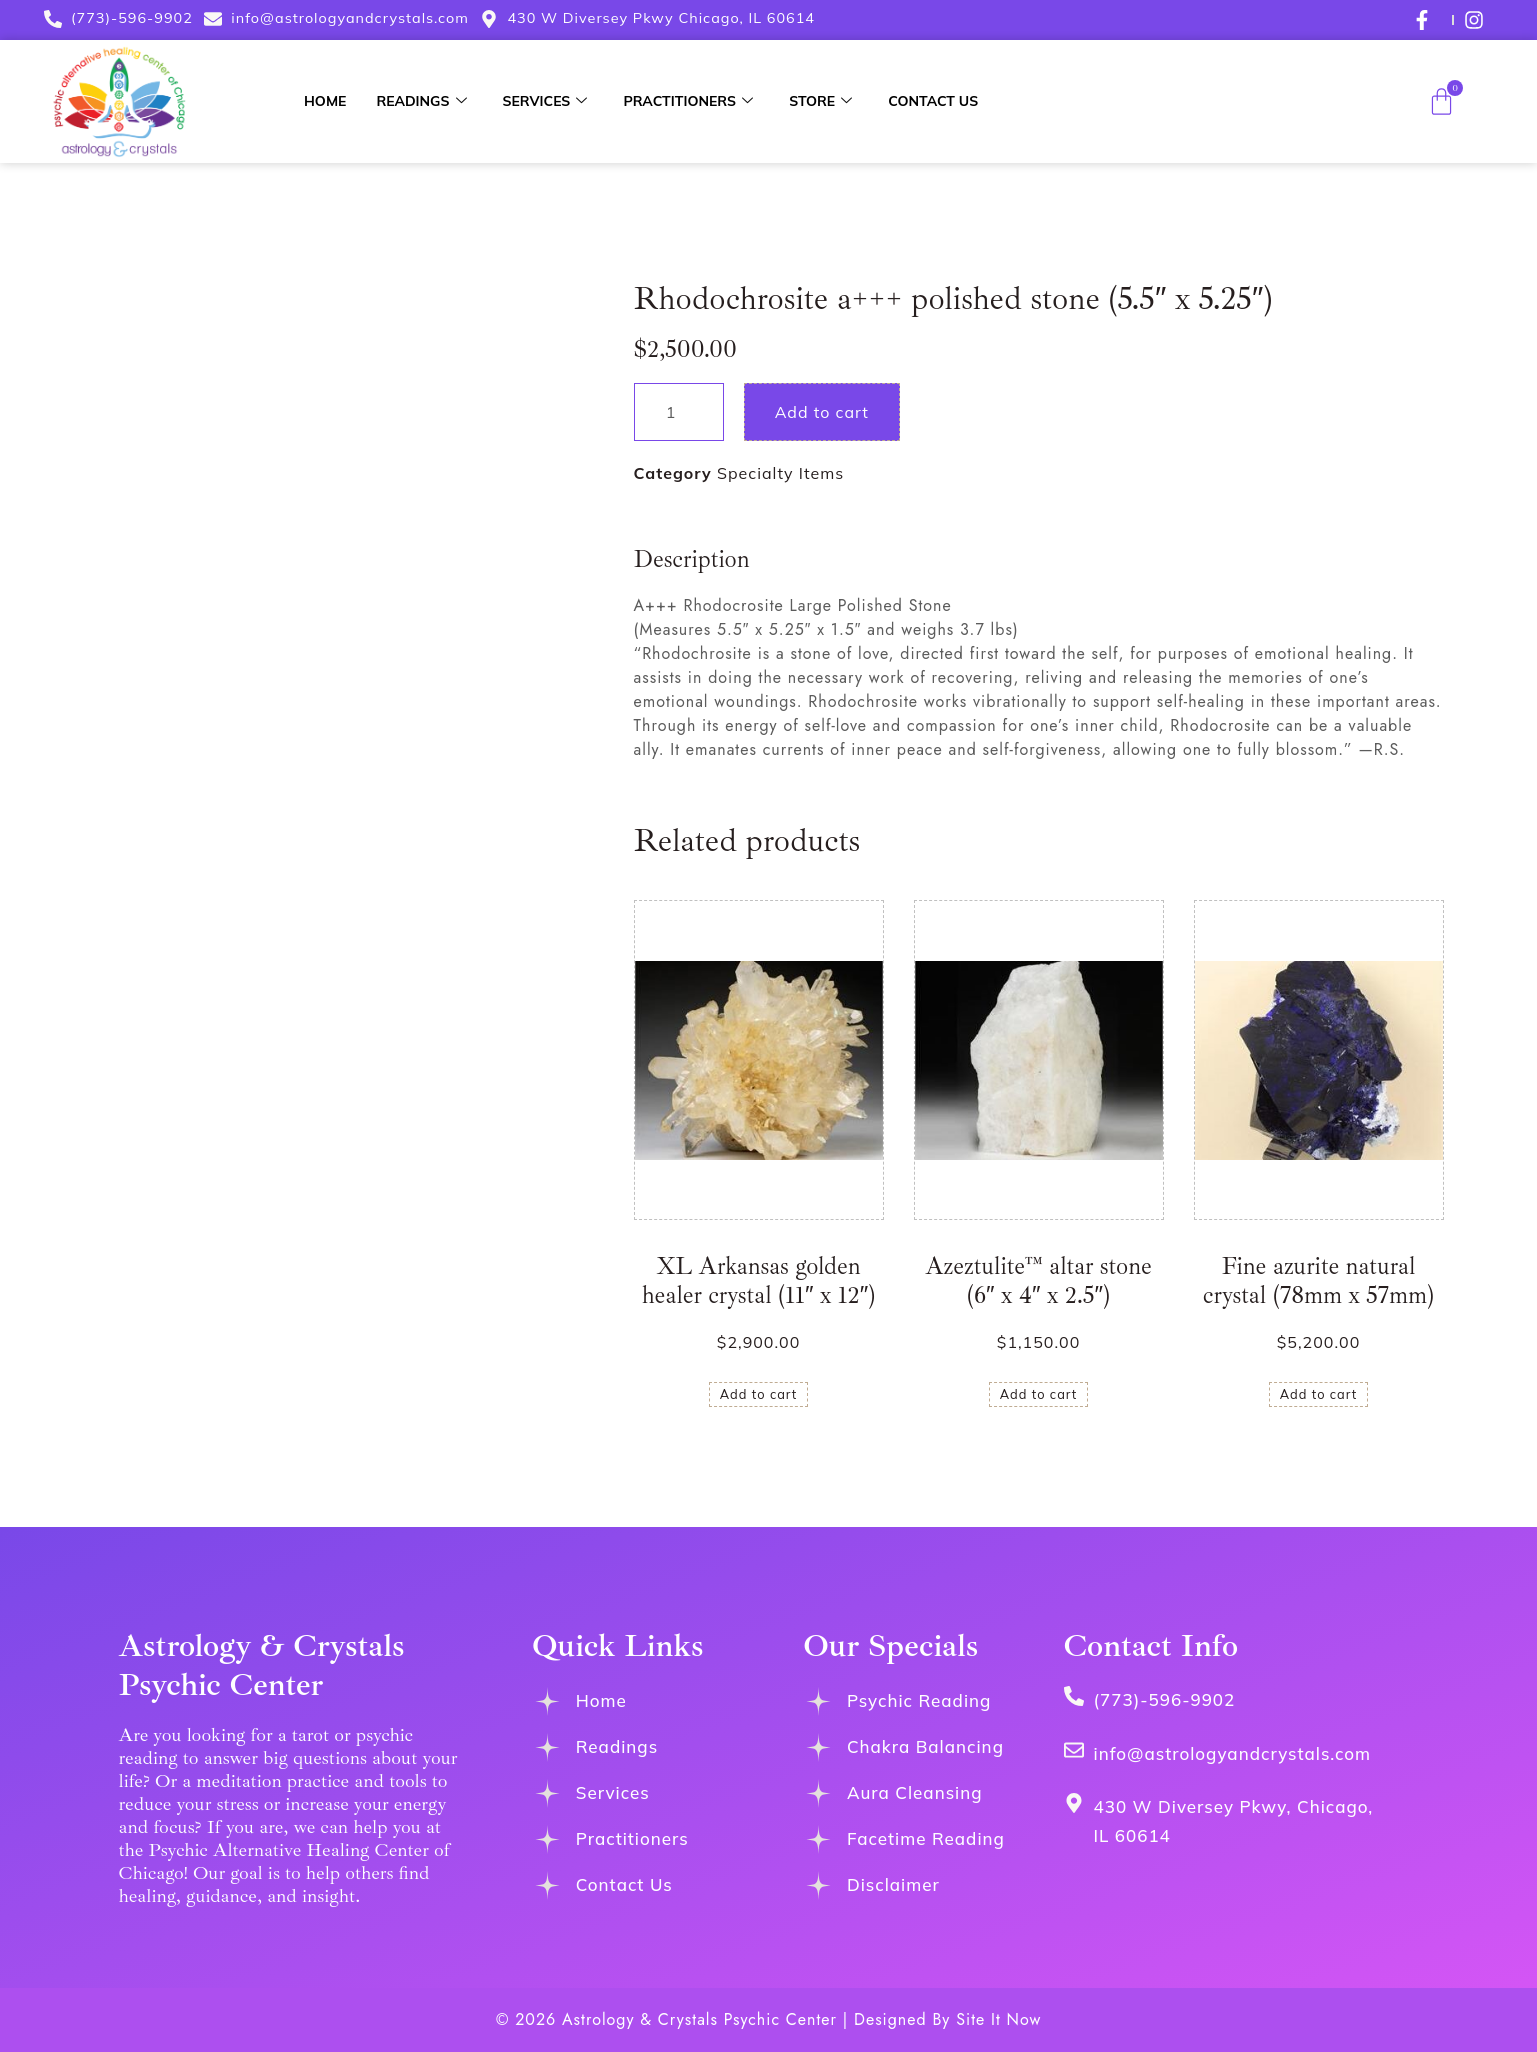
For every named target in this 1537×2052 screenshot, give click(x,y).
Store (820, 101)
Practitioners (688, 101)
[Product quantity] (679, 412)
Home (325, 101)
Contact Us (933, 101)
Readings (421, 101)
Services (545, 101)
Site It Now (998, 2019)
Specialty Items (780, 473)
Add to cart (822, 412)
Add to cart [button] (759, 1394)
